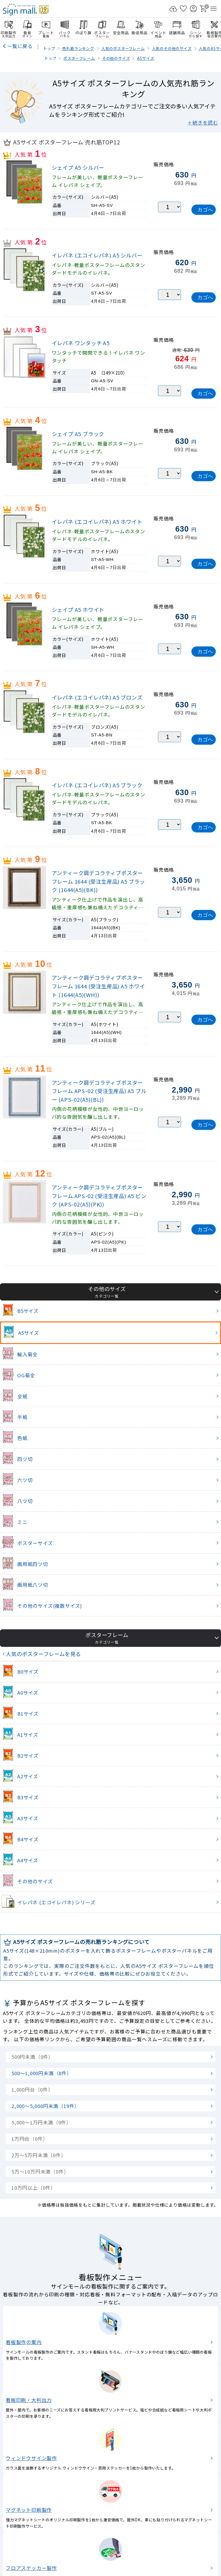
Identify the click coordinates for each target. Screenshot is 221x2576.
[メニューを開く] (213, 8)
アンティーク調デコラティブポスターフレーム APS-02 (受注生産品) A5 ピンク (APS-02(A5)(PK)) (99, 1195)
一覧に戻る (20, 46)
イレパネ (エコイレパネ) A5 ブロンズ (97, 697)
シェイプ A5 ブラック (78, 434)
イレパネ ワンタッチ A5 (81, 343)
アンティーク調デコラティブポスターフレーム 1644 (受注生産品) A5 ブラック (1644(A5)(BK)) (98, 881)
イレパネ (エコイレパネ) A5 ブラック (97, 785)
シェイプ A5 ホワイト (78, 609)
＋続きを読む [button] (202, 122)
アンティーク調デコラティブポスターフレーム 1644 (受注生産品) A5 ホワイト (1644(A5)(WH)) (98, 986)
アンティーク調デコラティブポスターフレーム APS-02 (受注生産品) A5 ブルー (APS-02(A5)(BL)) (99, 1091)
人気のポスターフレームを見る (43, 1653)
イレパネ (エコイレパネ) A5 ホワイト (97, 521)
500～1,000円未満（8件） (42, 2073)
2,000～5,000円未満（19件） (45, 2106)
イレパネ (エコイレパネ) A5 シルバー (97, 255)
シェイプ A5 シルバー (78, 167)
